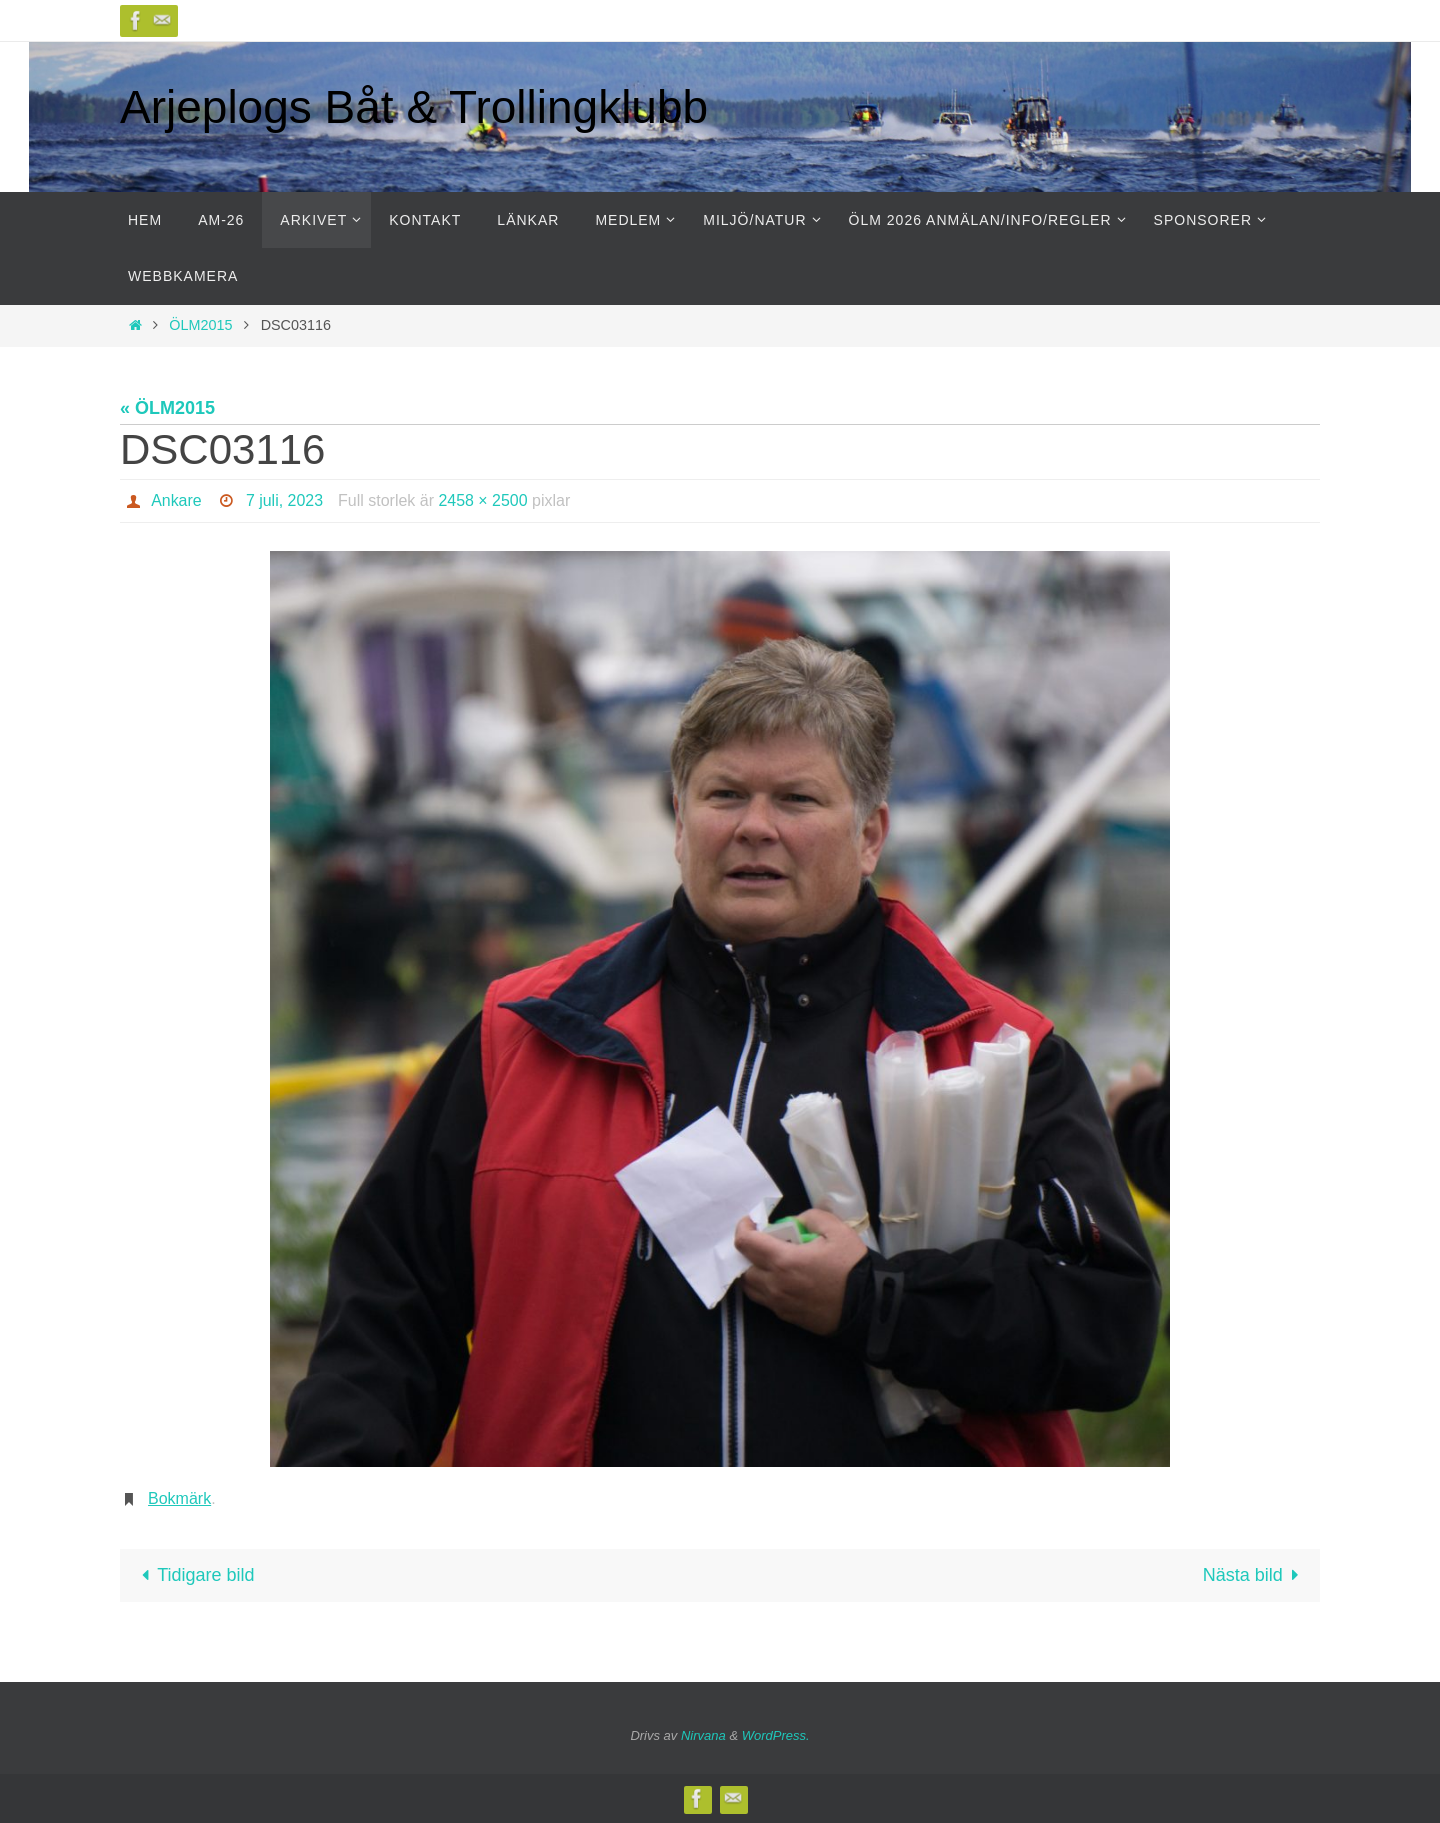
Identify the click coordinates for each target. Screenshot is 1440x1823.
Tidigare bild (193, 1575)
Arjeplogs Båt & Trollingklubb (414, 107)
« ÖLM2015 (167, 408)
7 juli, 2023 (284, 500)
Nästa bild (1255, 1575)
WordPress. (776, 1735)
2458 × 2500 (483, 500)
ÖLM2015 (200, 325)
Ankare (176, 500)
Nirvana (703, 1735)
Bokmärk (179, 1498)
